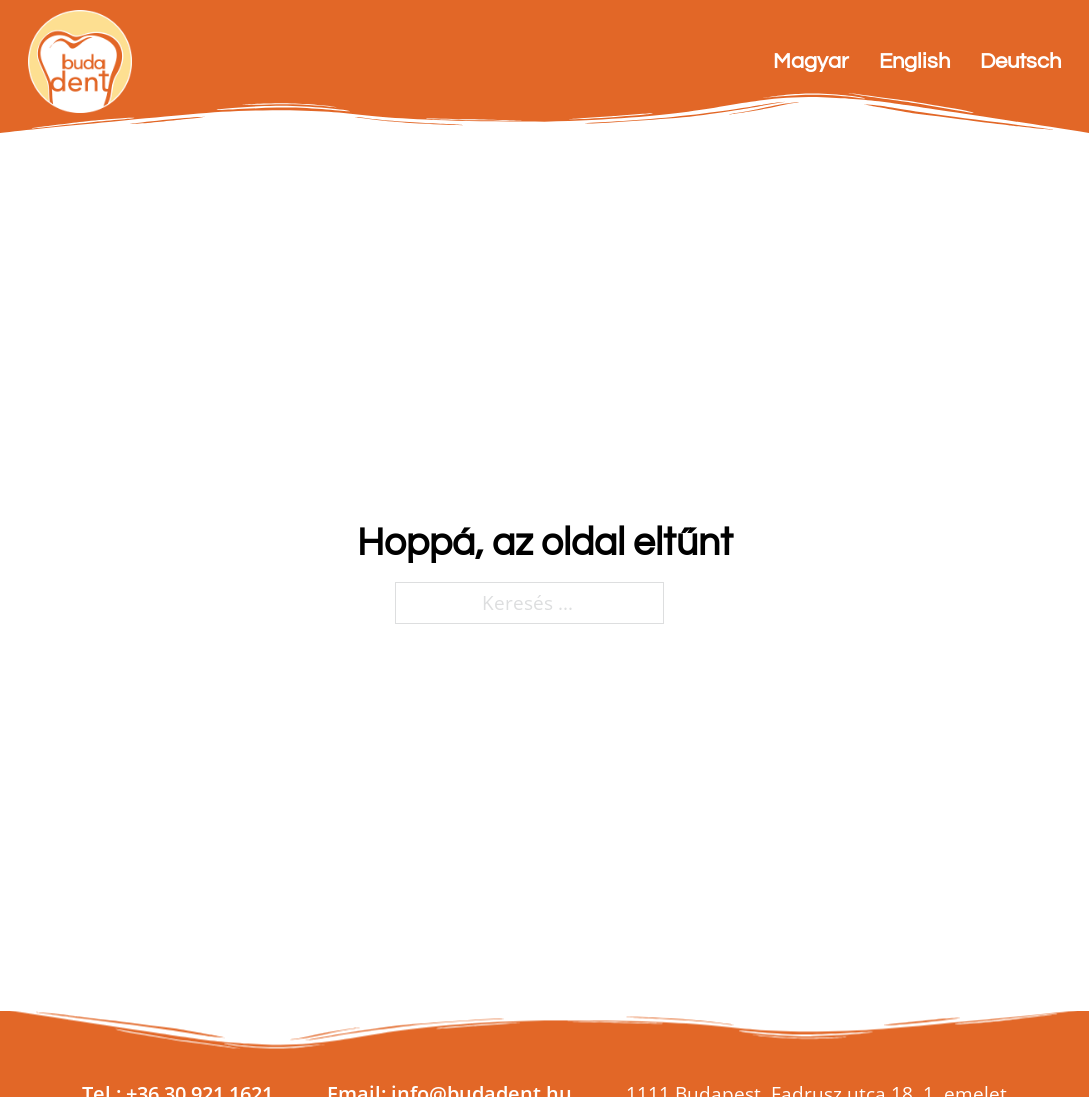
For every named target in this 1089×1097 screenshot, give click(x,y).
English (914, 61)
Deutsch (1020, 61)
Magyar (811, 61)
